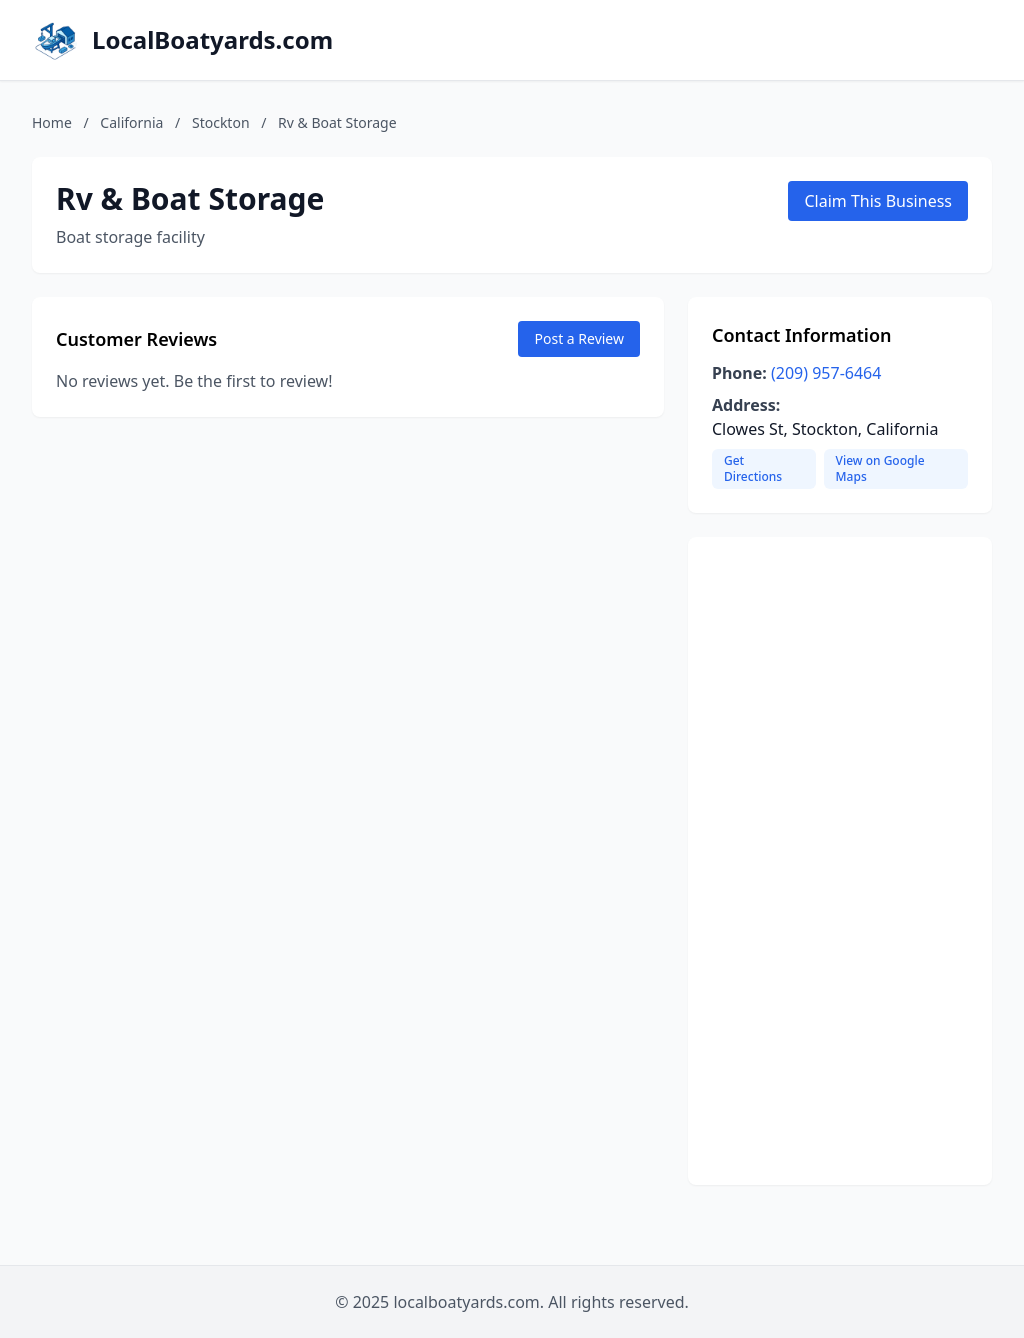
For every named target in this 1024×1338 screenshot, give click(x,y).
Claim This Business (878, 201)
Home (52, 122)
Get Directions (753, 468)
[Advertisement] (840, 861)
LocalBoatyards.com (212, 40)
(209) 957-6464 (826, 373)
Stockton (221, 122)
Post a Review (579, 338)
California (131, 122)
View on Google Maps (880, 468)
